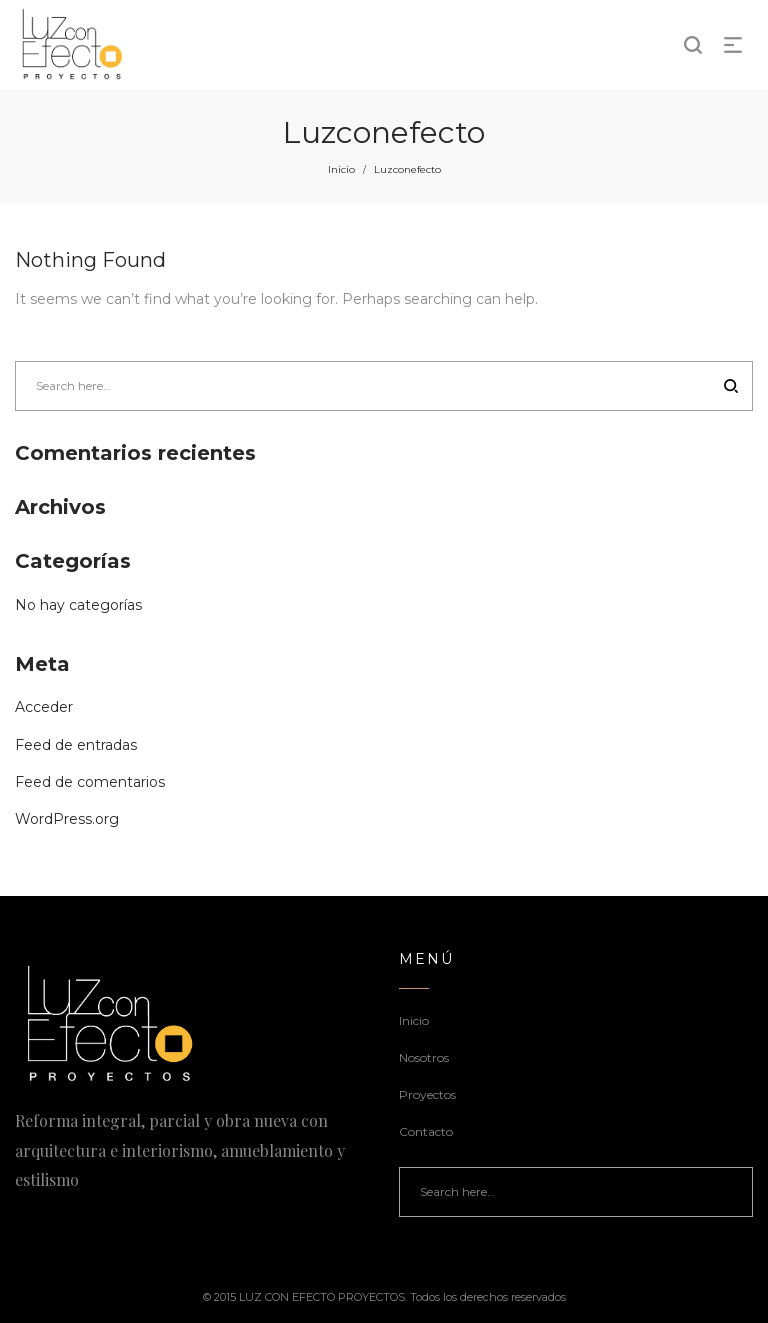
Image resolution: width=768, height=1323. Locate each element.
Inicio (341, 169)
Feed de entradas (76, 745)
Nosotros (424, 1057)
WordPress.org (67, 819)
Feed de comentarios (90, 782)
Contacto (426, 1131)
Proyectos (427, 1094)
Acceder (44, 707)
